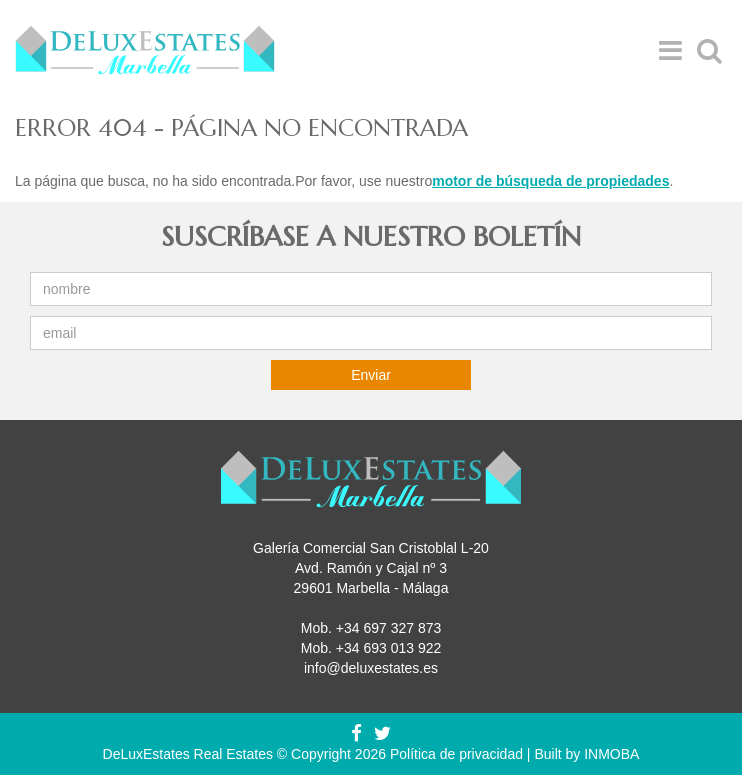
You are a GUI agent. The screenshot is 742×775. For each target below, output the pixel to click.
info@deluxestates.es (371, 668)
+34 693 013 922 (389, 648)
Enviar (371, 375)
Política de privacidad (456, 754)
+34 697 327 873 (389, 628)
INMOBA (611, 754)
